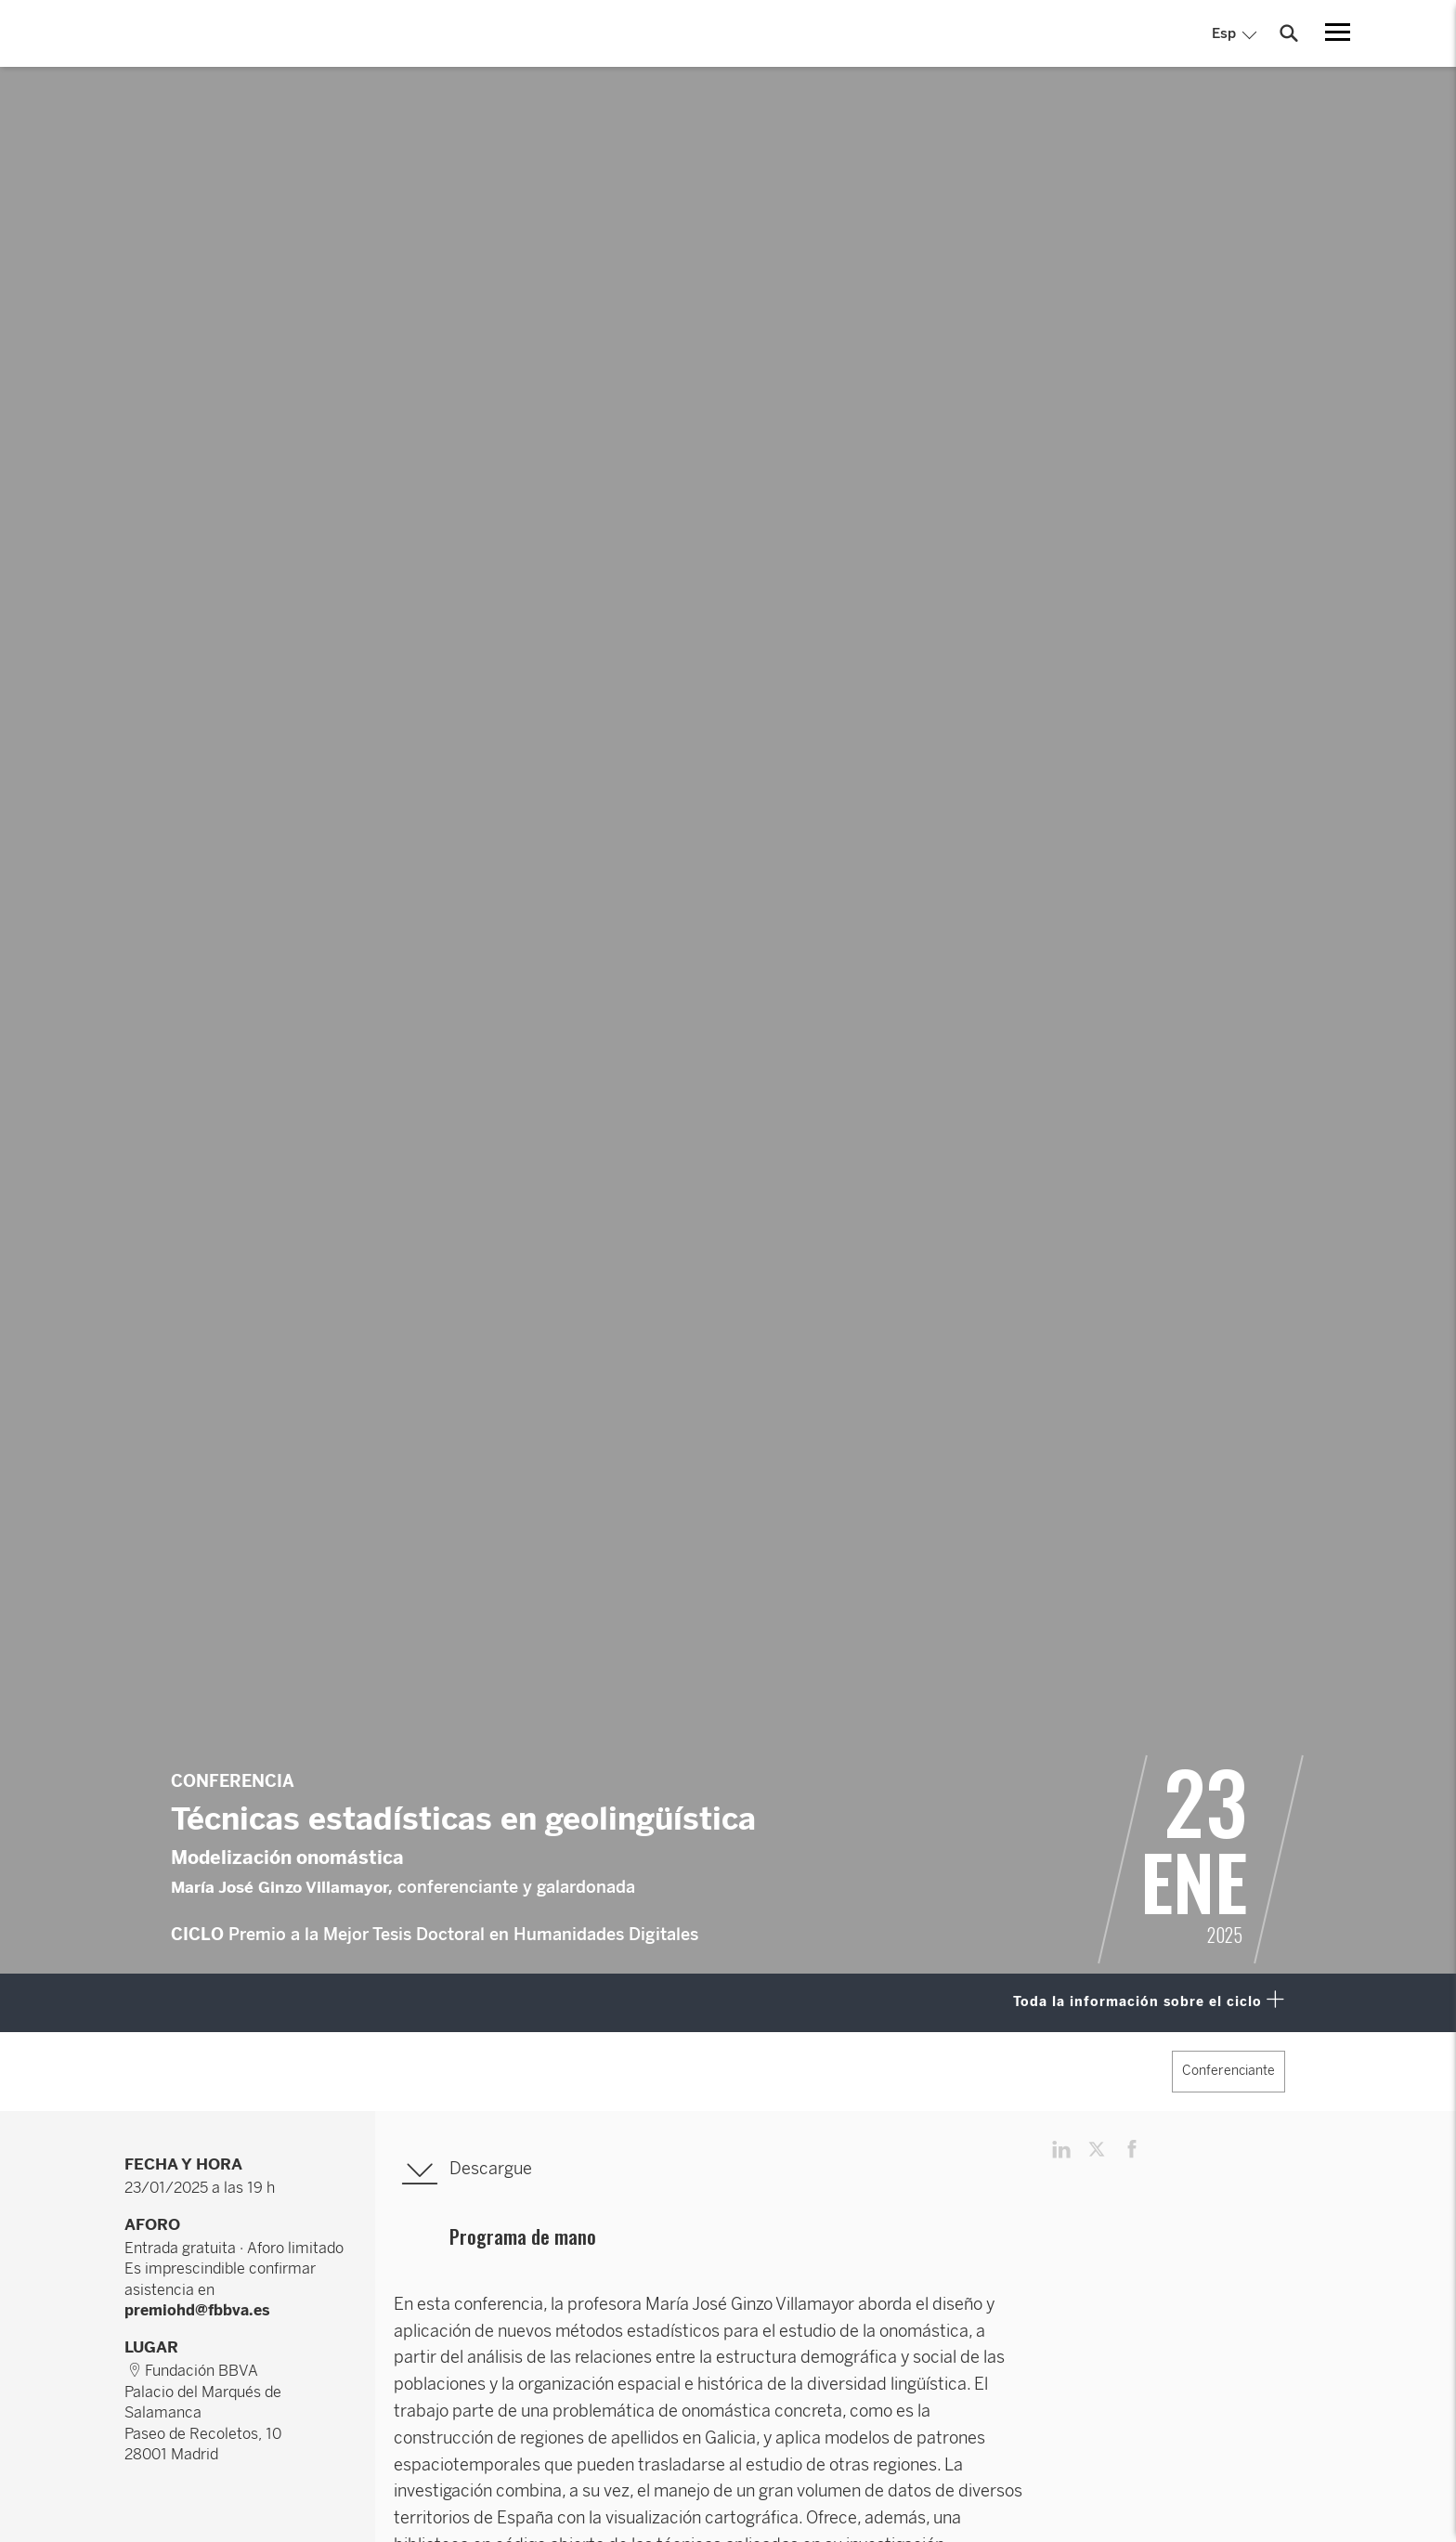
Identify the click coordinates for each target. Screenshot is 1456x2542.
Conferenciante (1228, 2071)
